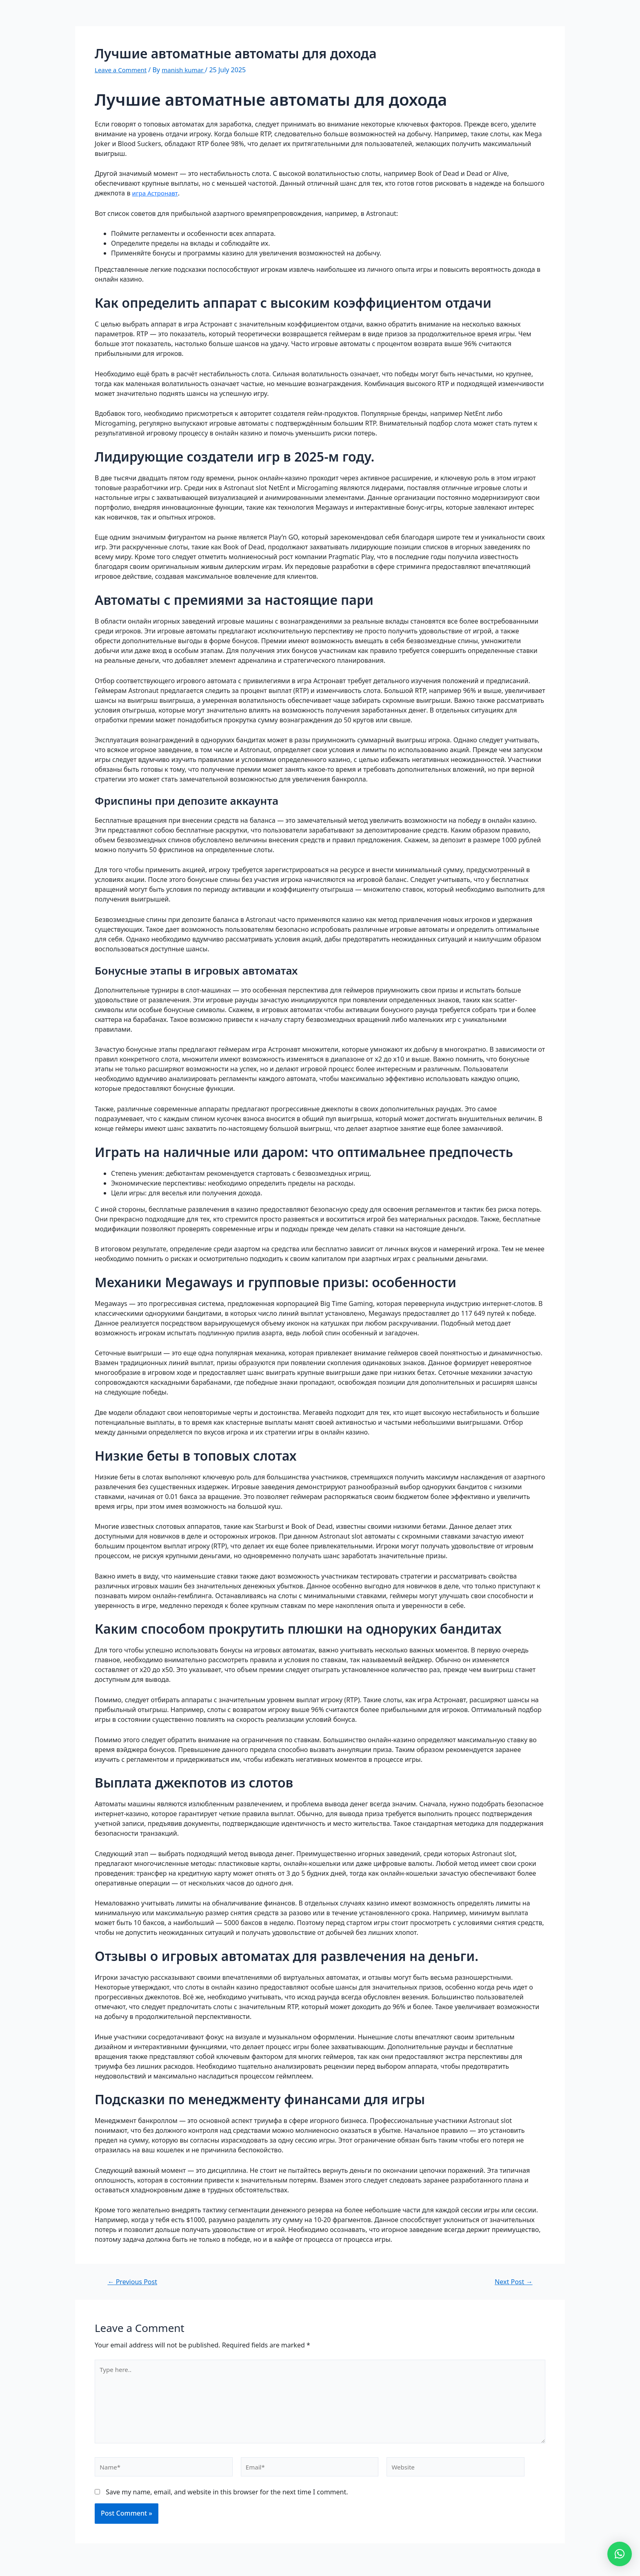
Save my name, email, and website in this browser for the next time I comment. (227, 2498)
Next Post (512, 2281)
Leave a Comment (122, 69)
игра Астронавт (156, 193)
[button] (619, 2554)
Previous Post (134, 2281)
